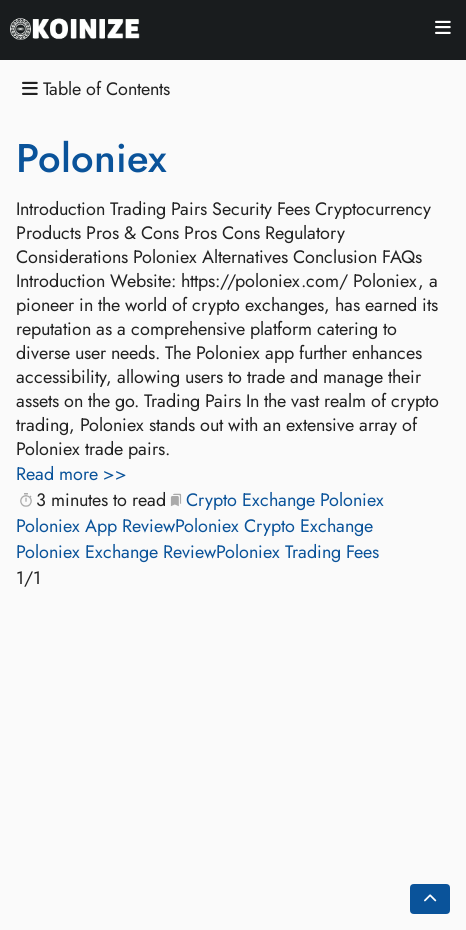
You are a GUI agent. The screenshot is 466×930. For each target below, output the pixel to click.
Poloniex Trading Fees (297, 552)
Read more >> (71, 474)
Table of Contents (96, 89)
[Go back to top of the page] (430, 899)
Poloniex (91, 158)
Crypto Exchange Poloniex (285, 500)
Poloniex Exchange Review (116, 552)
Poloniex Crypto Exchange (274, 526)
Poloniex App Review (95, 526)
